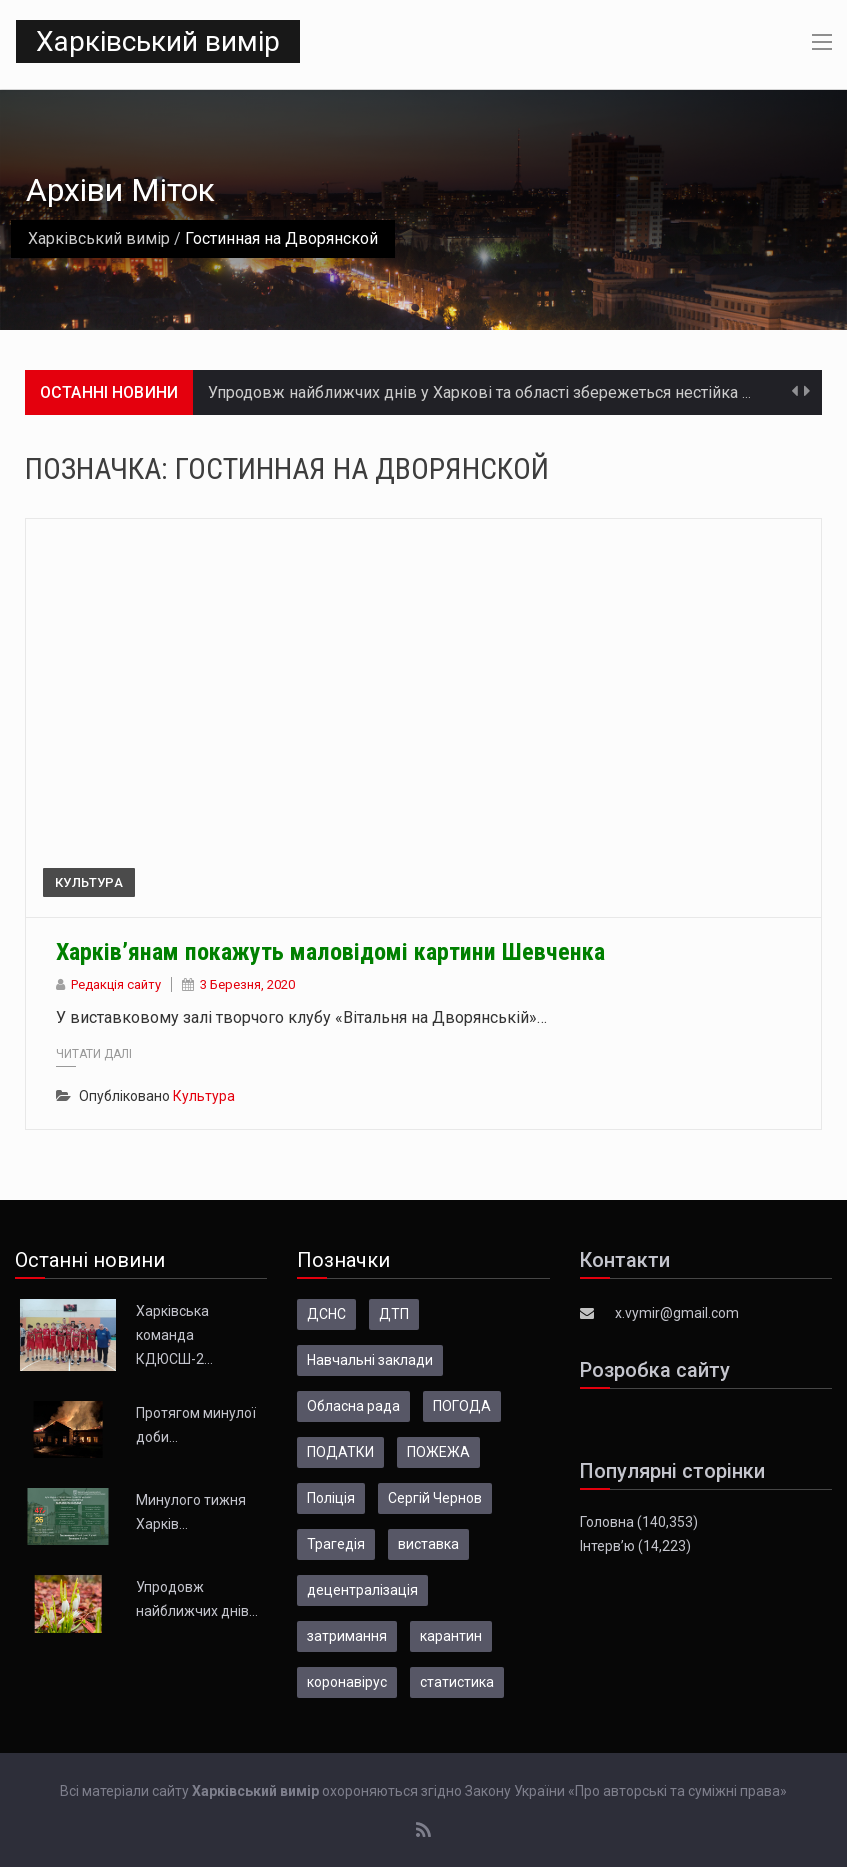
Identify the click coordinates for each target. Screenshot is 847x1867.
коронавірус (347, 1682)
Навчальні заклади (370, 1360)
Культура (89, 882)
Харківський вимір (158, 41)
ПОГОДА (462, 1406)
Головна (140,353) (639, 1522)
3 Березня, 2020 (247, 984)
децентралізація (362, 1590)
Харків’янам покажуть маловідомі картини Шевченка (330, 952)
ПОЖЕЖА (438, 1452)
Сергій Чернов (435, 1498)
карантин (451, 1636)
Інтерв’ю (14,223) (635, 1546)
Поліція (331, 1498)
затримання (347, 1636)
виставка (428, 1544)
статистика (457, 1682)
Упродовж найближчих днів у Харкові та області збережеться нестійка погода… (505, 392)
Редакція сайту (116, 984)
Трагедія (336, 1544)
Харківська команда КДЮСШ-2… (174, 1335)
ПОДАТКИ (340, 1452)
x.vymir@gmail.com (677, 1313)
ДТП (394, 1314)
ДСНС (326, 1314)
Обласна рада (353, 1406)
